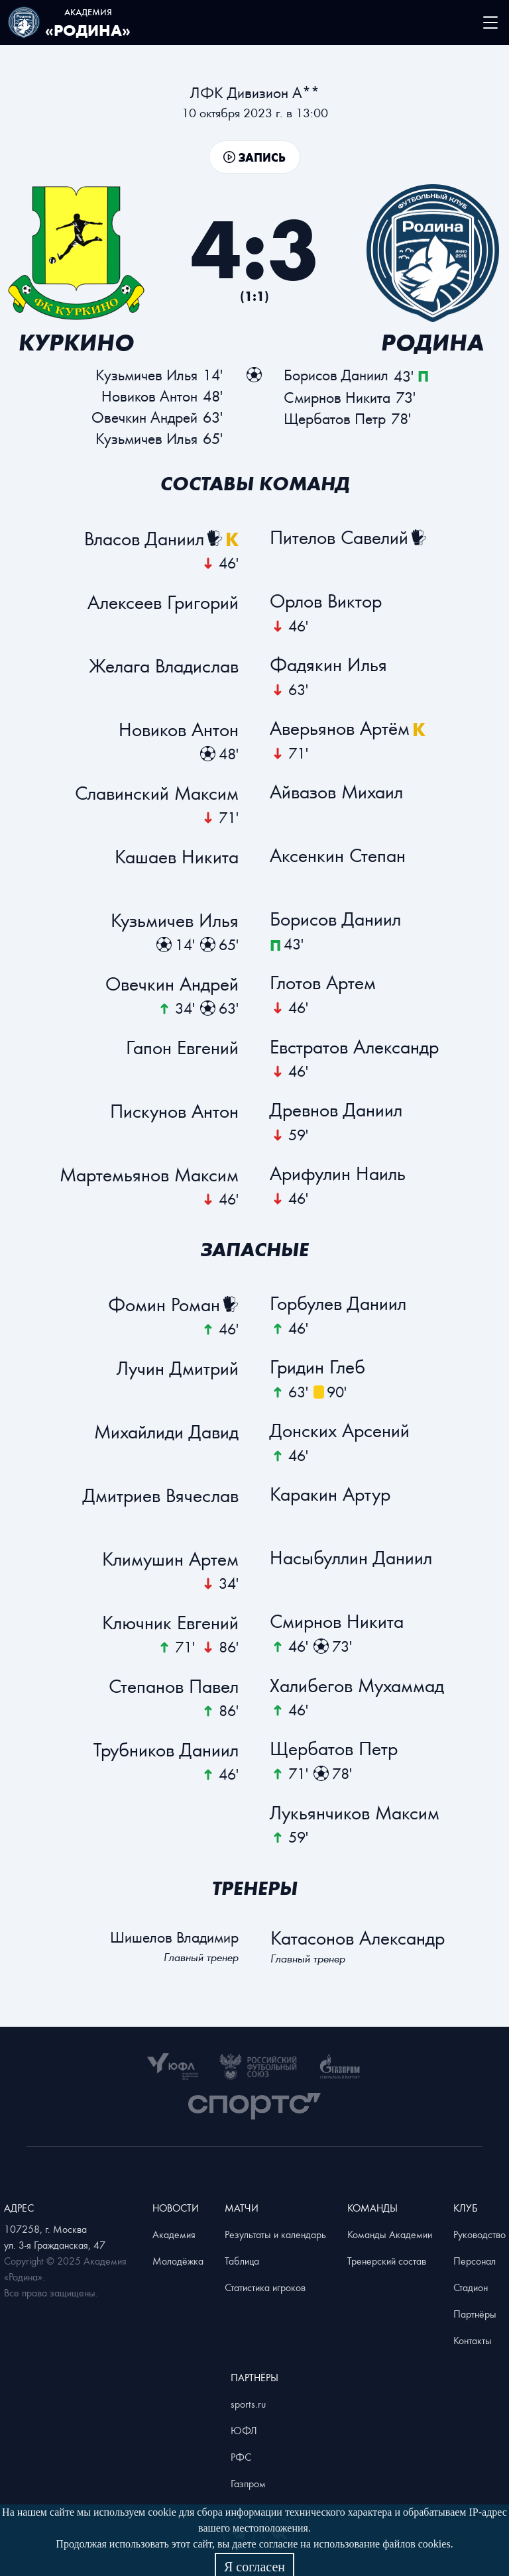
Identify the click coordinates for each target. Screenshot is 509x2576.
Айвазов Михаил (337, 792)
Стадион (470, 2287)
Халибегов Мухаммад (357, 1685)
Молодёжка (177, 2260)
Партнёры (474, 2313)
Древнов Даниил (336, 1110)
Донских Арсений (340, 1431)
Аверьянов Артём (340, 729)
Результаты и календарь (275, 2234)
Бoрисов (336, 374)
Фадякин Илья (329, 665)
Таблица (242, 2260)
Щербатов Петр (334, 1749)
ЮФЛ (244, 2430)
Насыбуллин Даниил (351, 1558)
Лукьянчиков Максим (355, 1813)
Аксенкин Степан (338, 856)
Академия (174, 2234)
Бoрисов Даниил (336, 920)
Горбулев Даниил (338, 1304)
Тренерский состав (386, 2260)
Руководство (479, 2234)
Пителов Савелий (339, 538)
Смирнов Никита (337, 1622)
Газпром (248, 2483)
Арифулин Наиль (338, 1174)
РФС (241, 2456)
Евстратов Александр (354, 1047)
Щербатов (335, 418)
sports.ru (248, 2403)
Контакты (472, 2340)
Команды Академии (389, 2234)
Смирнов (337, 397)
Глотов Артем (323, 983)
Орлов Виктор (326, 602)
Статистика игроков (265, 2287)
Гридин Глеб (318, 1367)
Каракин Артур (330, 1495)
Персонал (474, 2260)
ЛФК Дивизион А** (254, 92)
